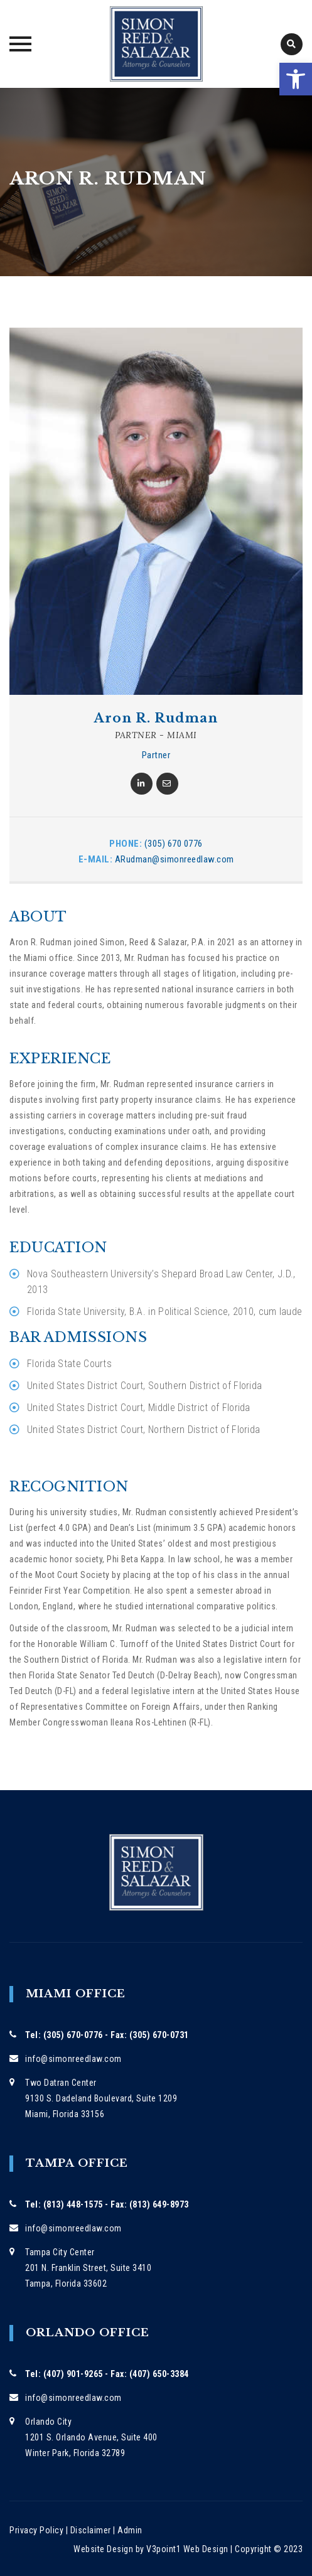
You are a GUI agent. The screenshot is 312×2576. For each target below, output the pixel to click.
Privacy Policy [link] (36, 2530)
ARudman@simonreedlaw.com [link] (174, 859)
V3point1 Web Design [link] (187, 2549)
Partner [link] (156, 755)
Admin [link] (130, 2530)
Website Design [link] (103, 2549)
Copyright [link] (253, 2549)
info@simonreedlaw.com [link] (73, 2059)
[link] (295, 79)
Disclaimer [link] (90, 2530)
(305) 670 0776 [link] (173, 843)
